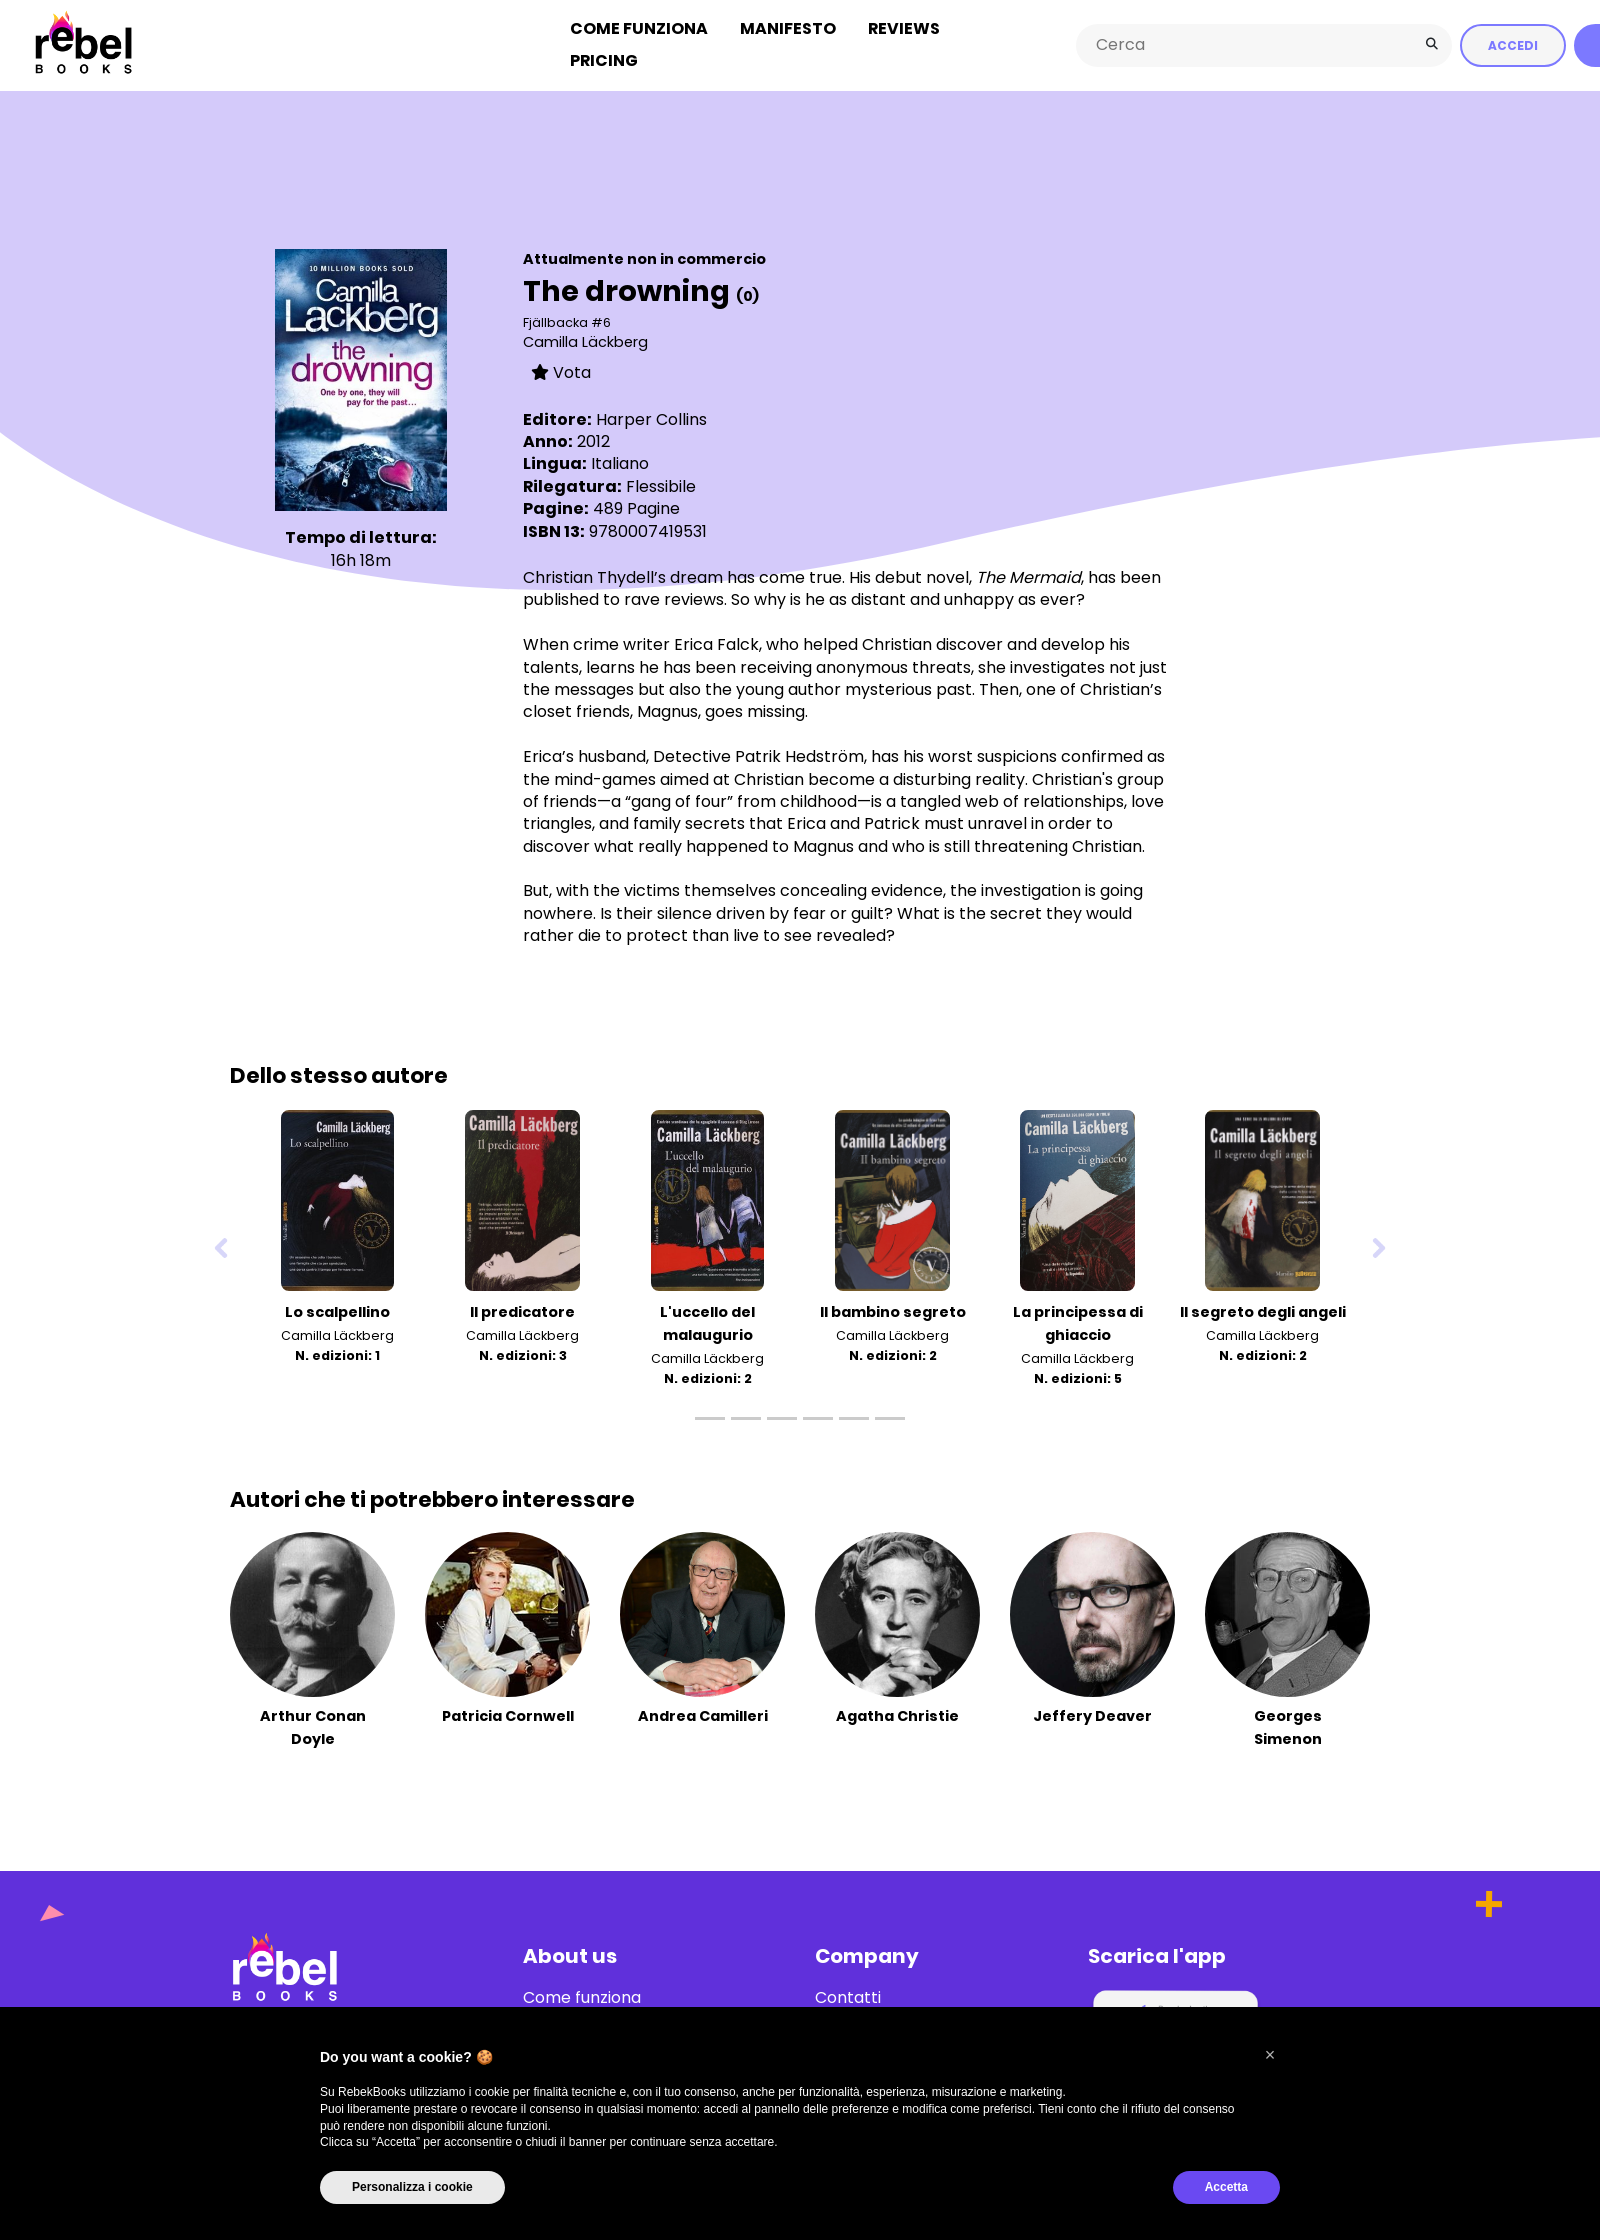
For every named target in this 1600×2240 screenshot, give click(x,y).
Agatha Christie (897, 1716)
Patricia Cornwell (508, 1716)
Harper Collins (651, 418)
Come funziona (639, 28)
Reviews (904, 28)
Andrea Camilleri (703, 1716)
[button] (1270, 2055)
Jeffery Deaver (1092, 1716)
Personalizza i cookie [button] (412, 2187)
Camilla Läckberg (585, 342)
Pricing (604, 60)
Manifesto (788, 28)
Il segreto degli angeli (1263, 1312)
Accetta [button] (1226, 2187)
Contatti (848, 1998)
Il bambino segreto (893, 1312)
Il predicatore (522, 1312)
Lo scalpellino (337, 1312)
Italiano (620, 463)
